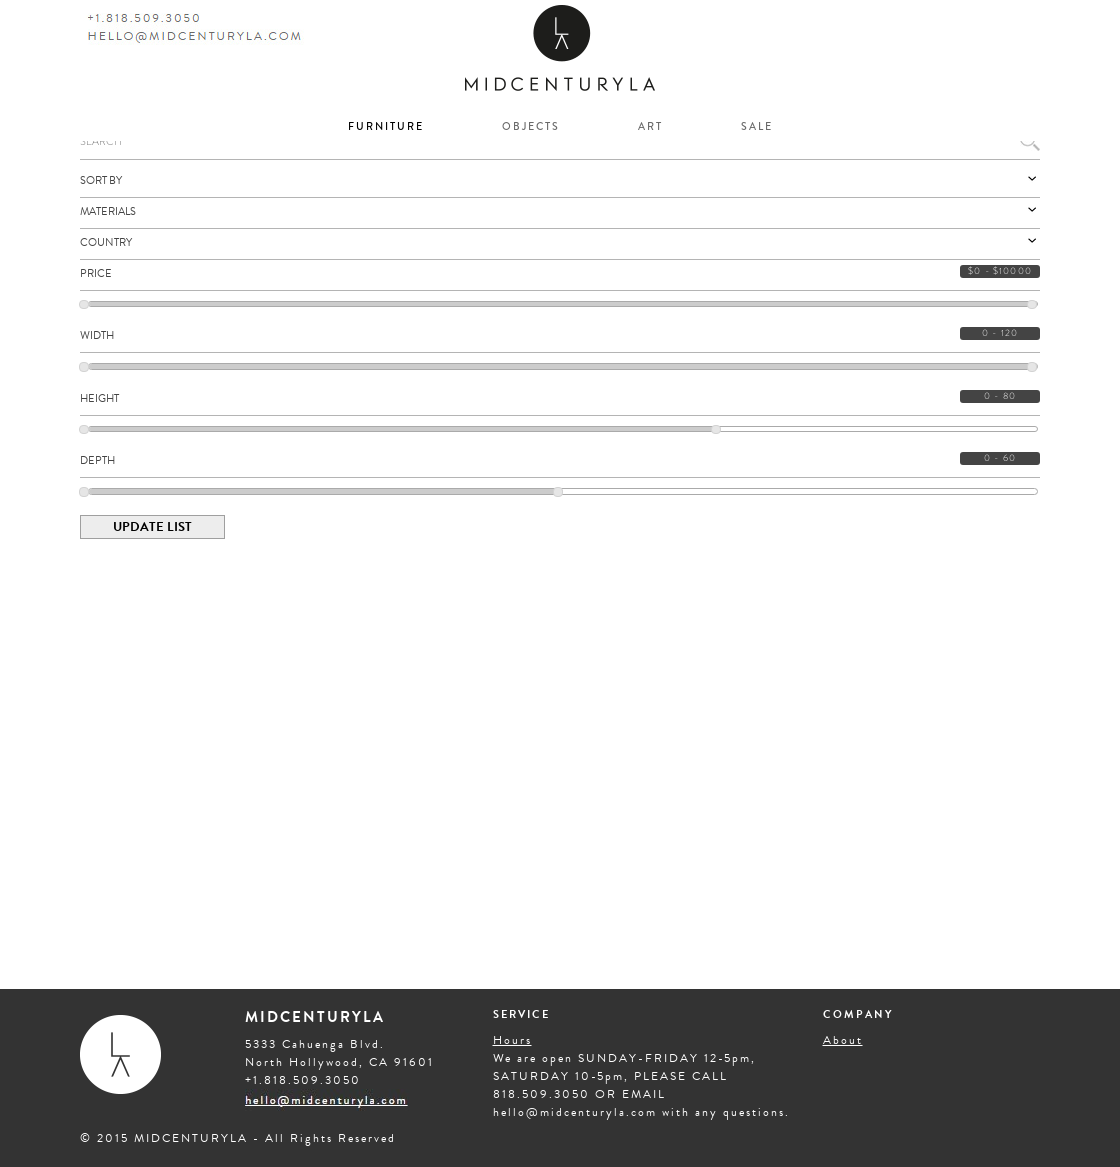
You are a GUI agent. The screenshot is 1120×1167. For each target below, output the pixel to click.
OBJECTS (531, 126)
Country (560, 242)
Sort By (560, 180)
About (843, 1040)
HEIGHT (99, 398)
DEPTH (97, 460)
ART (650, 126)
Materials (560, 211)
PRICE (96, 273)
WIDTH (97, 335)
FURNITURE (386, 126)
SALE (757, 126)
